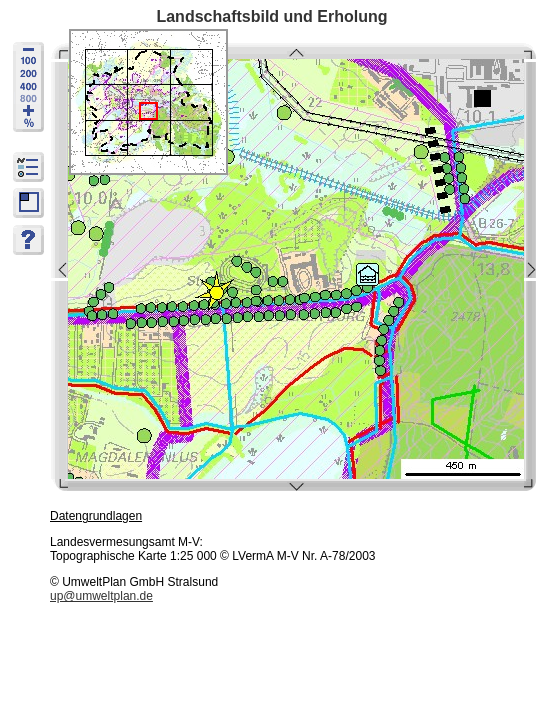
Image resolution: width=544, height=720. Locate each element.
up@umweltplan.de (101, 596)
